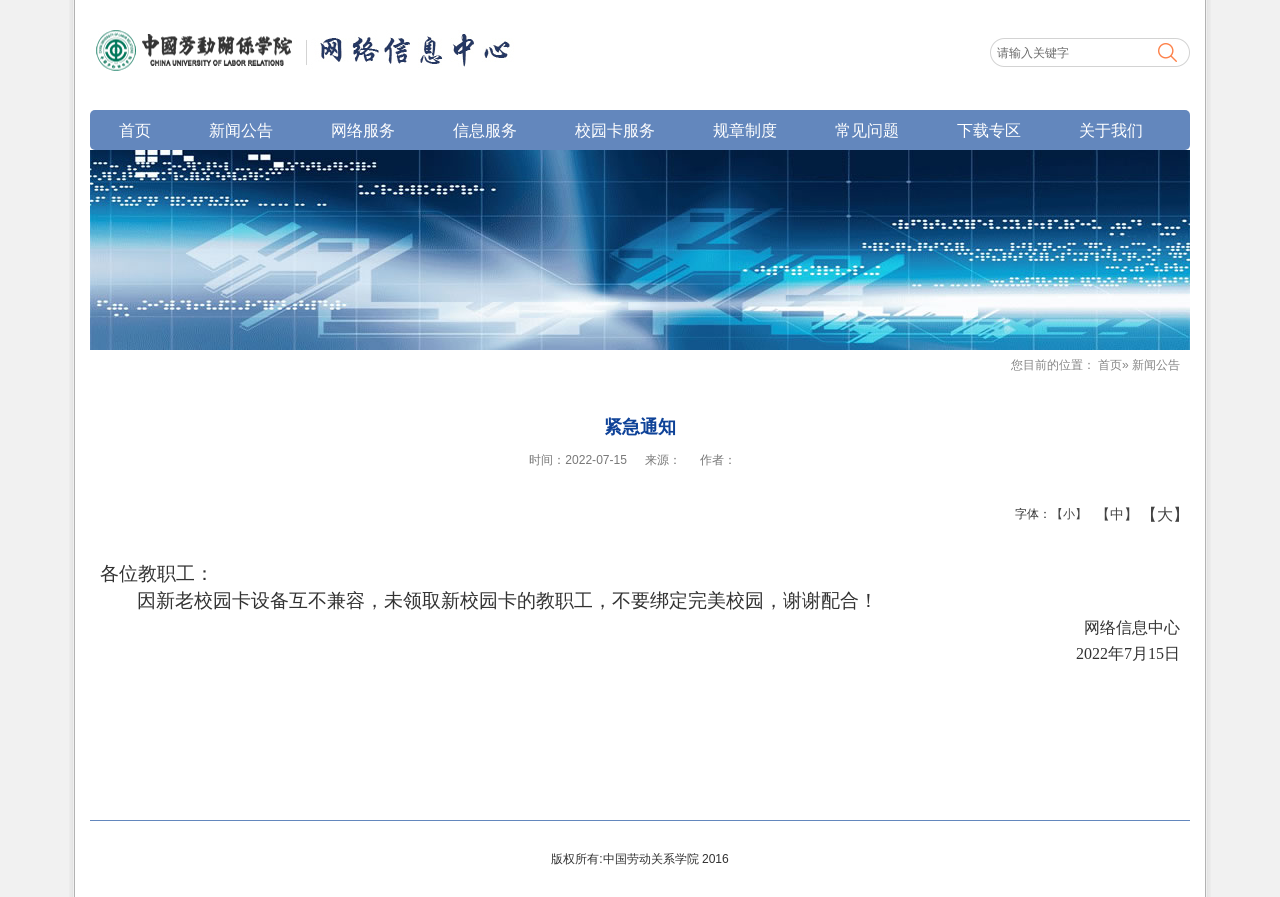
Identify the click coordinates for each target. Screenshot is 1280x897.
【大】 (1154, 514)
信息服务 (485, 130)
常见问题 (867, 130)
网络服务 (363, 130)
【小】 (1064, 514)
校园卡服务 (615, 130)
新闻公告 (241, 130)
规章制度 (745, 130)
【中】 (1109, 514)
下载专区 (989, 130)
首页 (135, 130)
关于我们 (1111, 130)
